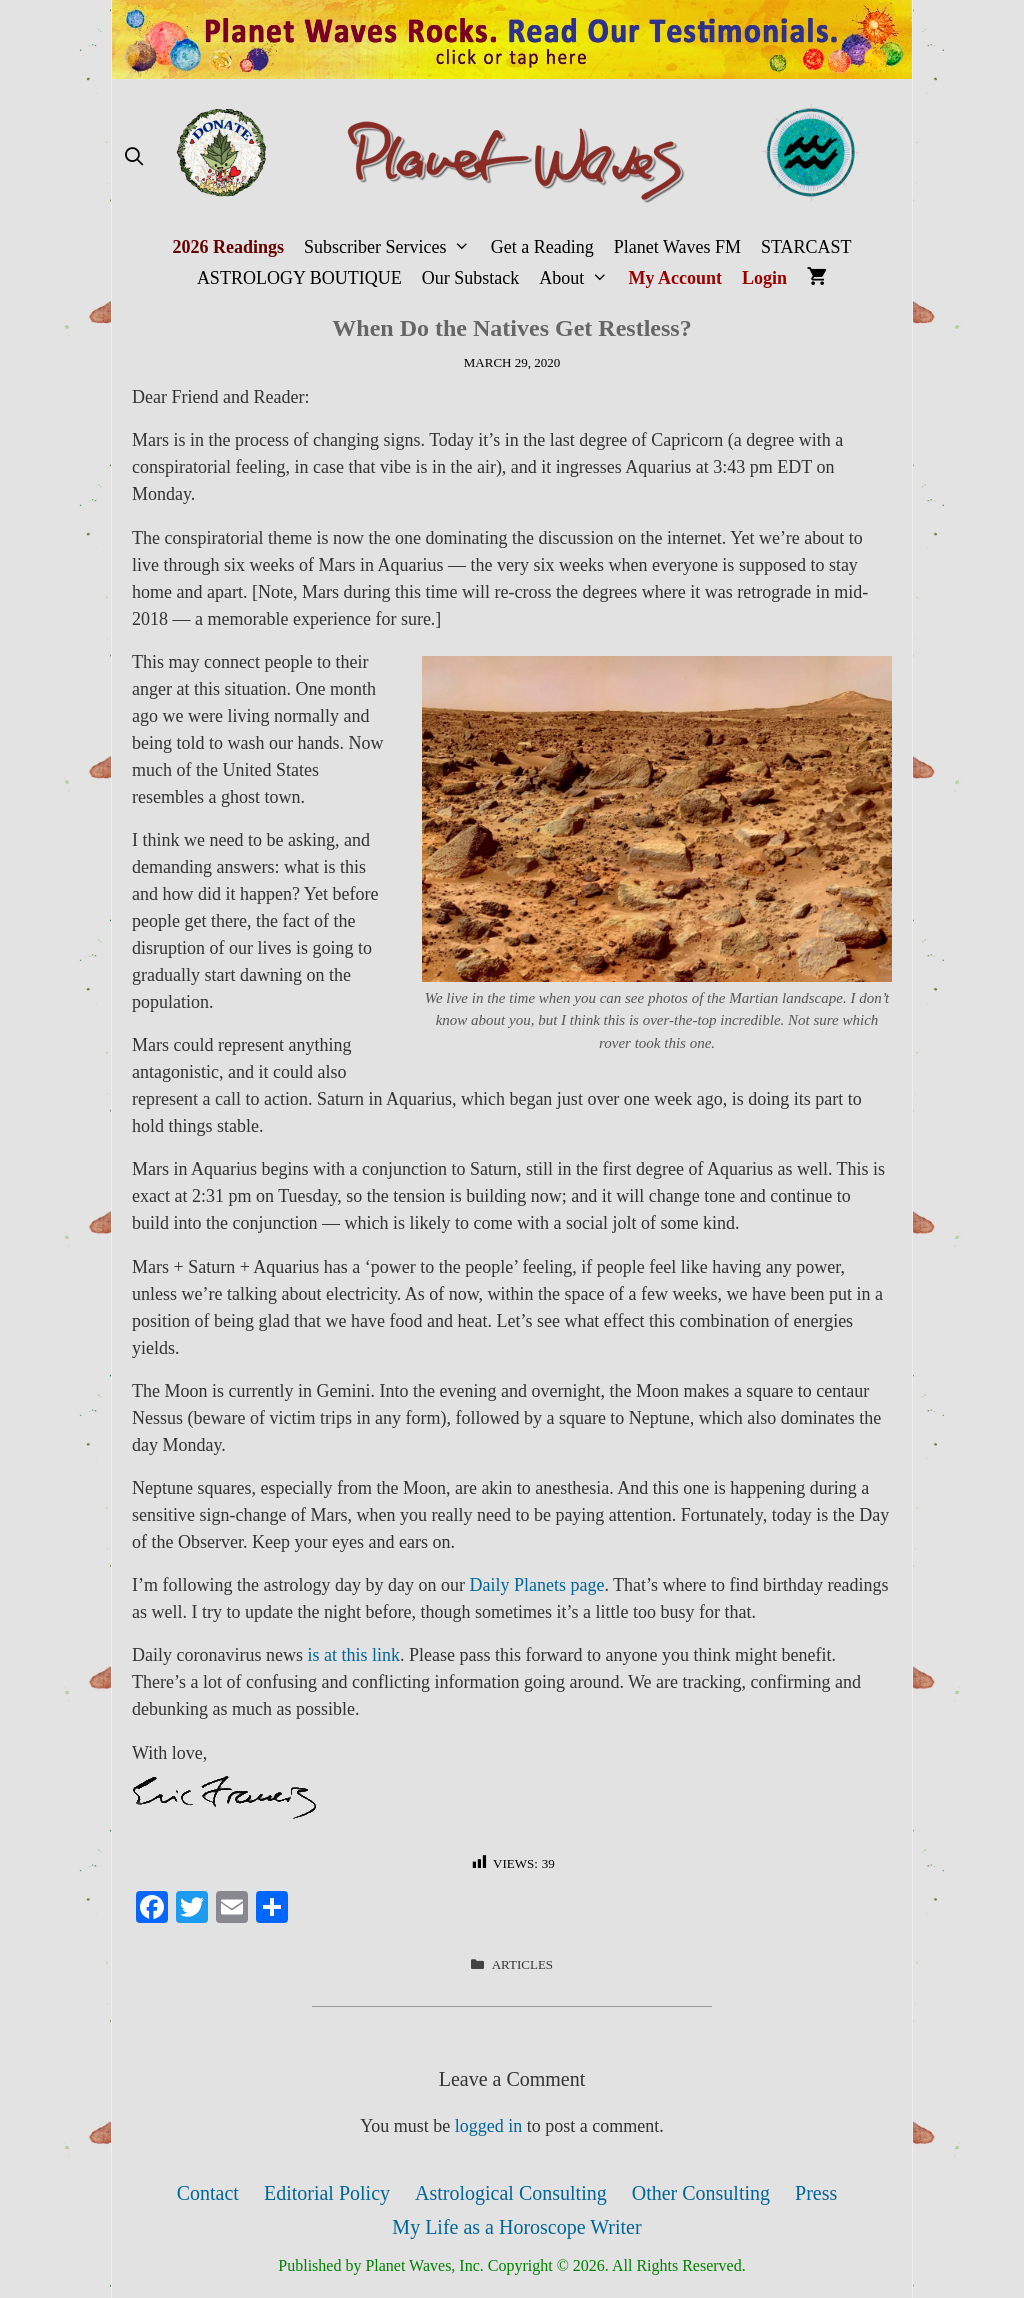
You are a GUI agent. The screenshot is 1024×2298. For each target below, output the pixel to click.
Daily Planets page (536, 1585)
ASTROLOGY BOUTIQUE (299, 278)
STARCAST (806, 247)
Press (816, 2193)
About (578, 278)
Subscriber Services (392, 247)
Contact (208, 2193)
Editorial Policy (327, 2193)
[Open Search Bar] (133, 157)
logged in (489, 2126)
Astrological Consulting (511, 2193)
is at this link (353, 1655)
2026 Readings (228, 247)
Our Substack (471, 278)
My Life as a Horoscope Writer (516, 2227)
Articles (522, 1964)
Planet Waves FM (677, 247)
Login (764, 278)
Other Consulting (701, 2193)
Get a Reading (542, 247)
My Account (676, 278)
